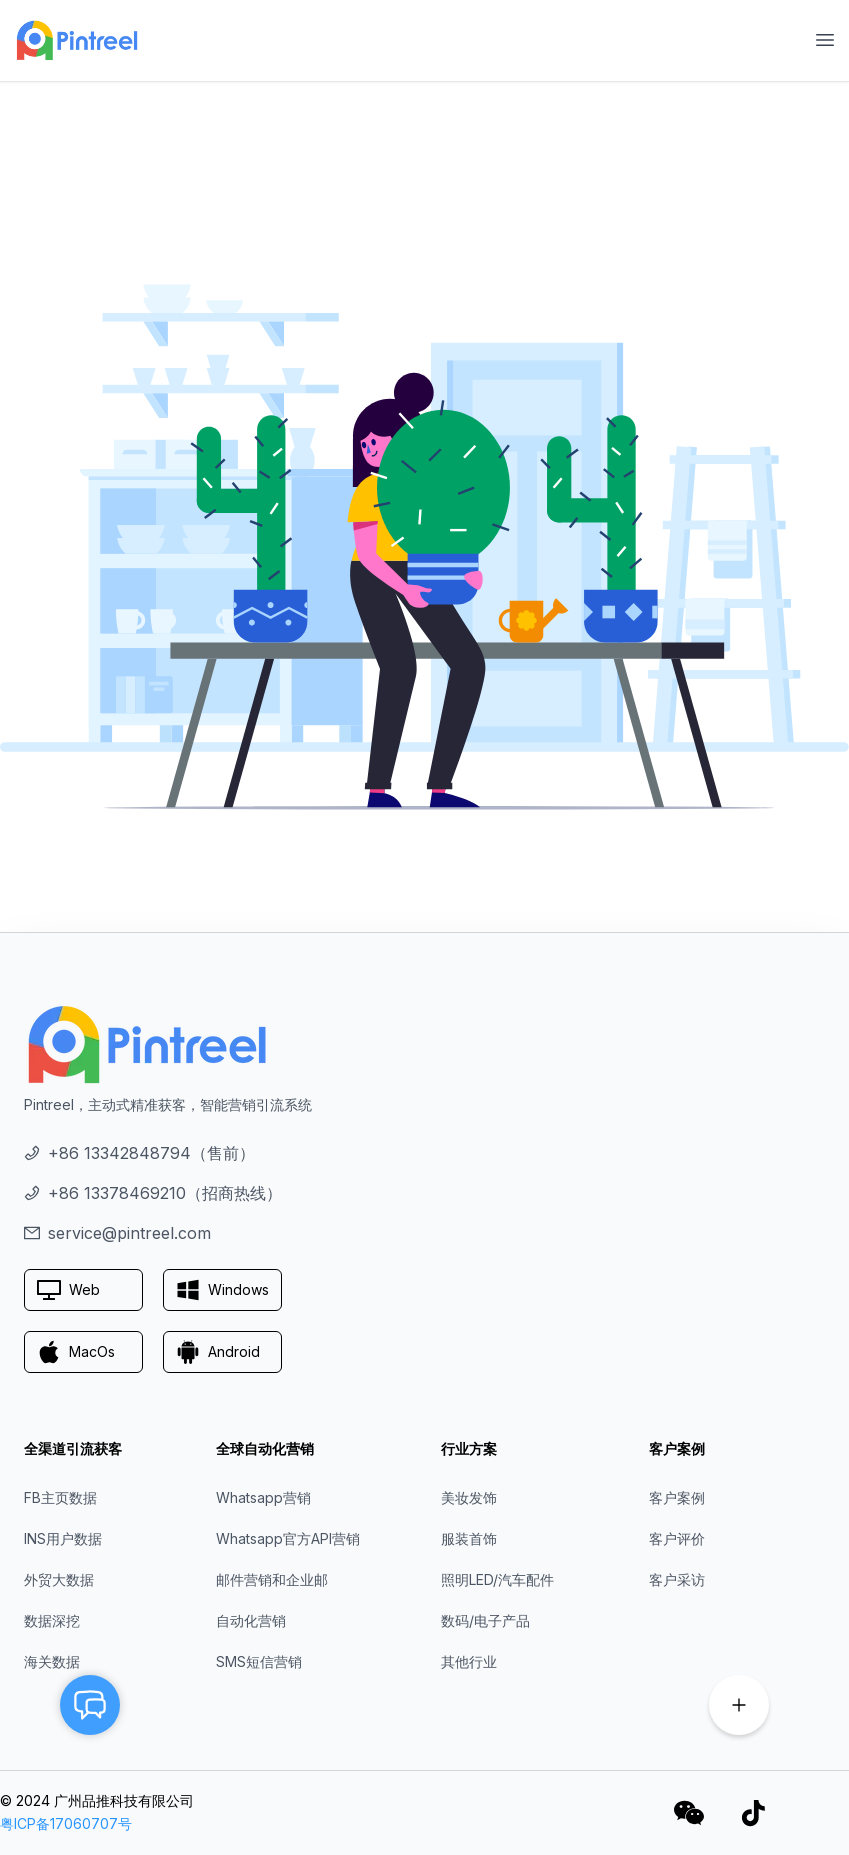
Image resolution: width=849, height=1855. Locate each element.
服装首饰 (469, 1538)
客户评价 (677, 1538)
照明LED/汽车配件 (497, 1579)
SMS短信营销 (259, 1661)
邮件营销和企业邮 (272, 1579)
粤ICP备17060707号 (66, 1823)
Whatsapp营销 (263, 1497)
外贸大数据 (59, 1579)
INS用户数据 (63, 1538)
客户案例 (677, 1497)
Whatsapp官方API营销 (288, 1538)
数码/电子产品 (485, 1620)
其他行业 (469, 1661)
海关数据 (52, 1661)
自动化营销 (251, 1620)
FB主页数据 (60, 1497)
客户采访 (677, 1579)
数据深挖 (52, 1620)
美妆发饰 (469, 1497)
